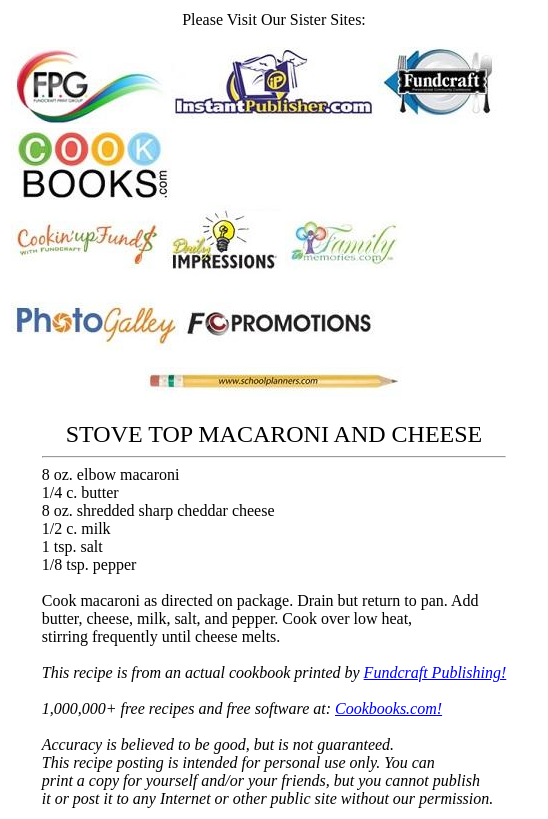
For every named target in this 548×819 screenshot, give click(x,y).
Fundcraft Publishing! (435, 672)
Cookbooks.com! (388, 708)
